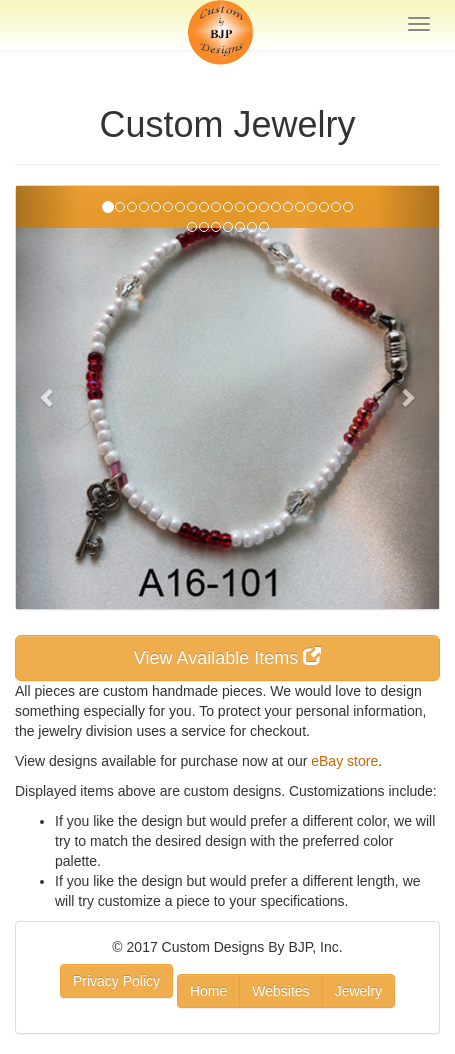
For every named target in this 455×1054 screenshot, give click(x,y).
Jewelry (358, 991)
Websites (280, 991)
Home (208, 991)
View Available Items (227, 657)
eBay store (344, 761)
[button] (47, 397)
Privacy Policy (116, 981)
